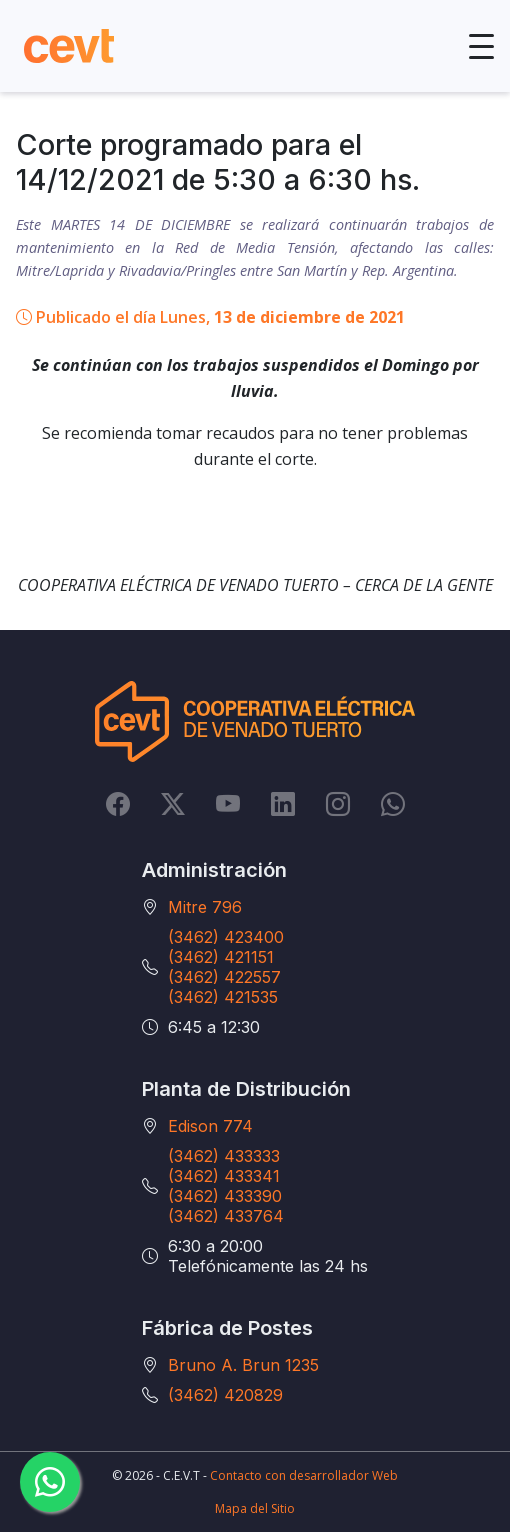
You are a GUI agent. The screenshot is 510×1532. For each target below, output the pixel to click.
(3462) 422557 (224, 977)
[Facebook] (118, 803)
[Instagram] (338, 803)
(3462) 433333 (224, 1156)
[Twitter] (173, 803)
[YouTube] (228, 803)
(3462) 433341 (224, 1176)
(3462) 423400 (226, 937)
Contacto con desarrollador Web (304, 1475)
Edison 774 (210, 1126)
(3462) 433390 (225, 1196)
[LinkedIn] (283, 803)
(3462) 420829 (225, 1395)
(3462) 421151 (221, 957)
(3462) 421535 (223, 997)
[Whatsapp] (393, 803)
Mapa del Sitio (255, 1508)
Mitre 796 (205, 907)
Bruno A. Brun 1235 (243, 1365)
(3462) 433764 (226, 1216)
